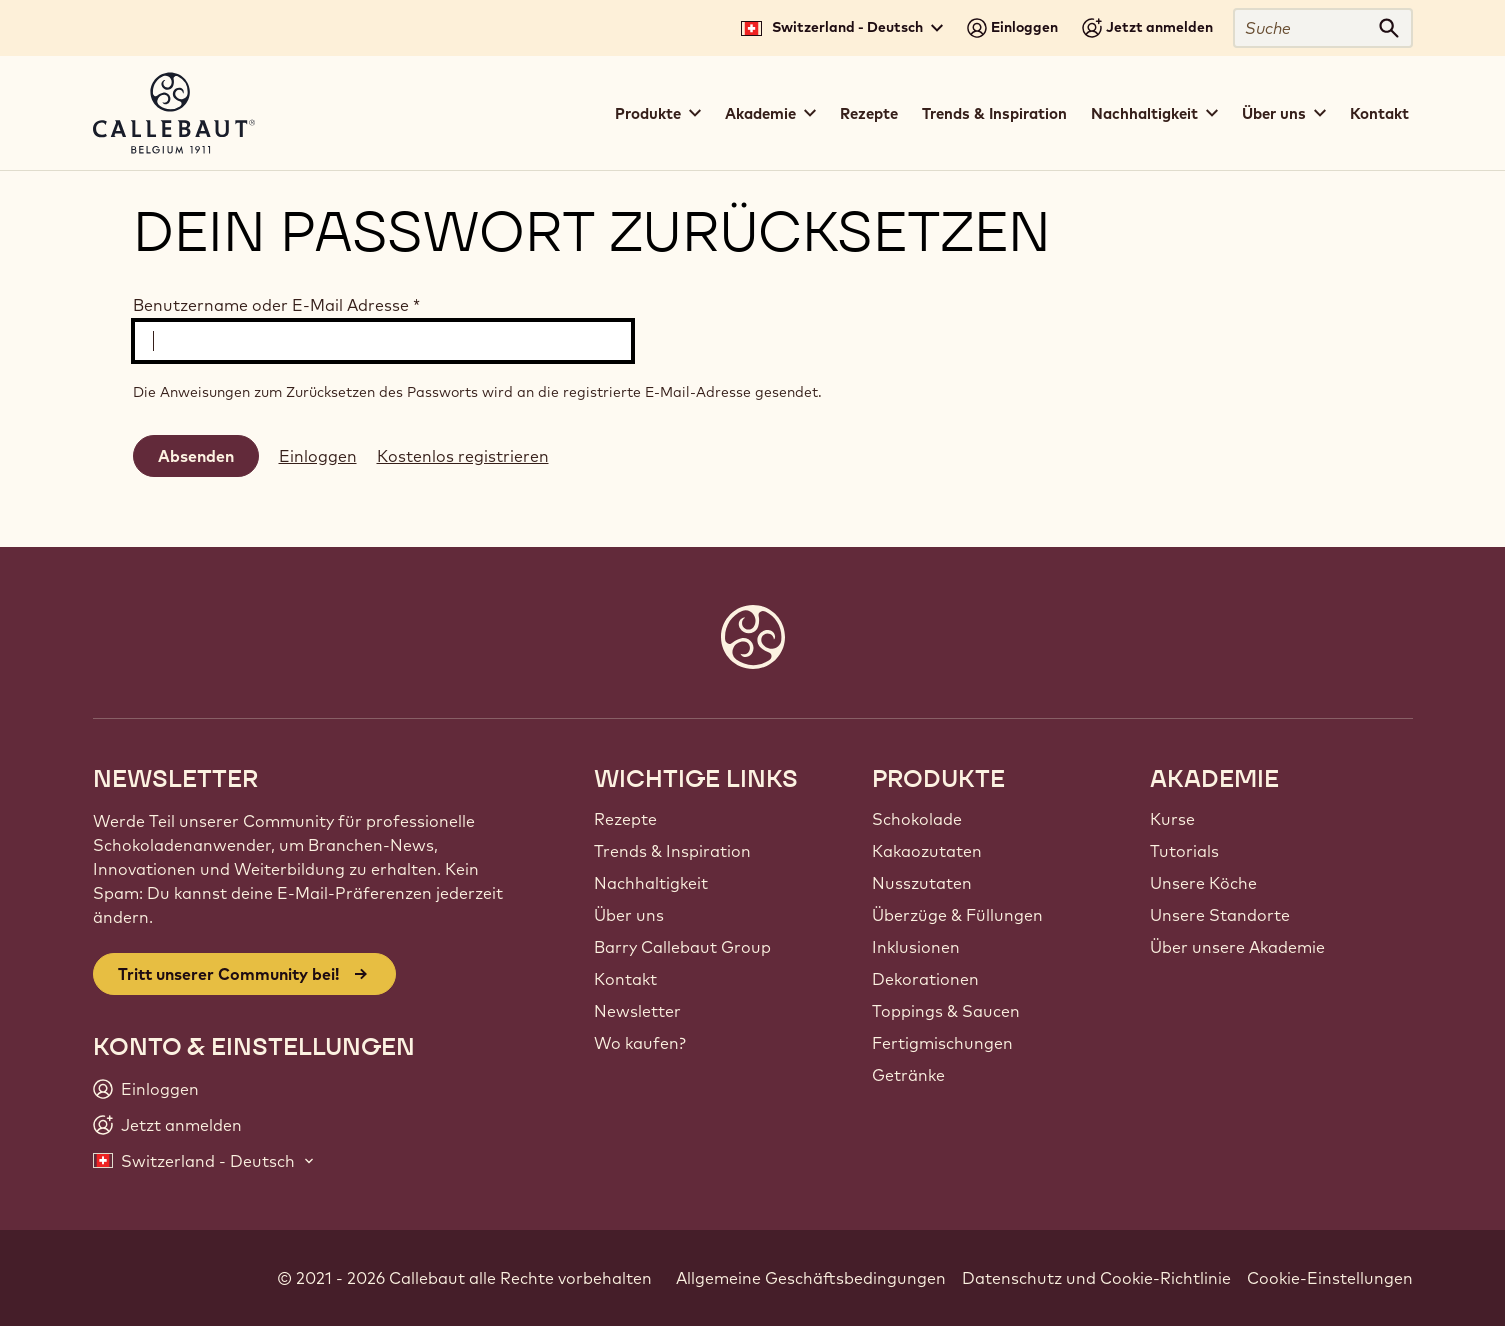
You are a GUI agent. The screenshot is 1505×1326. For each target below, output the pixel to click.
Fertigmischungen (942, 1043)
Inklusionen (916, 947)
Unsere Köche (1203, 883)
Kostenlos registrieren (463, 456)
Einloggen (318, 456)
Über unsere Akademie (1237, 947)
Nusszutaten (922, 883)
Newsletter (637, 1011)
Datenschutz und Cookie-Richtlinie (1096, 1278)
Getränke (908, 1075)
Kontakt (1379, 113)
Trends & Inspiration (994, 113)
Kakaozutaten (927, 851)
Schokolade (917, 819)
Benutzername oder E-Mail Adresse (276, 305)
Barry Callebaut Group (682, 947)
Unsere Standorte (1220, 915)
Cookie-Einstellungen (1330, 1278)
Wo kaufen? (640, 1043)
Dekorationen (925, 979)
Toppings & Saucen (946, 1011)
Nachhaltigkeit (651, 883)
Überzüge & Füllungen (957, 915)
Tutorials (1184, 851)
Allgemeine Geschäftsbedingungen (811, 1278)
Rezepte (869, 113)
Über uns (629, 915)
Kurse (1172, 819)
